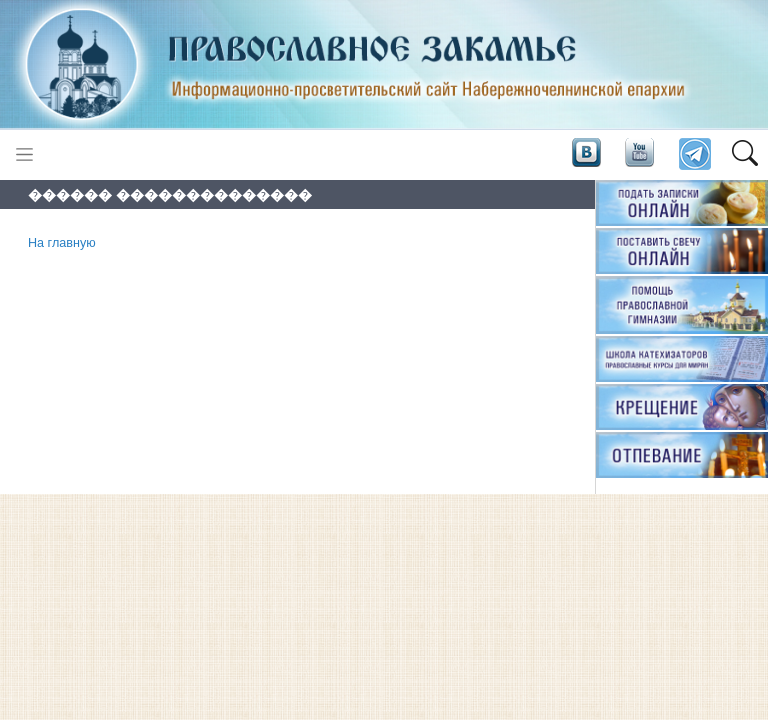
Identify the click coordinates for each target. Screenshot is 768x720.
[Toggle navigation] (24, 154)
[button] (744, 155)
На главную (62, 243)
